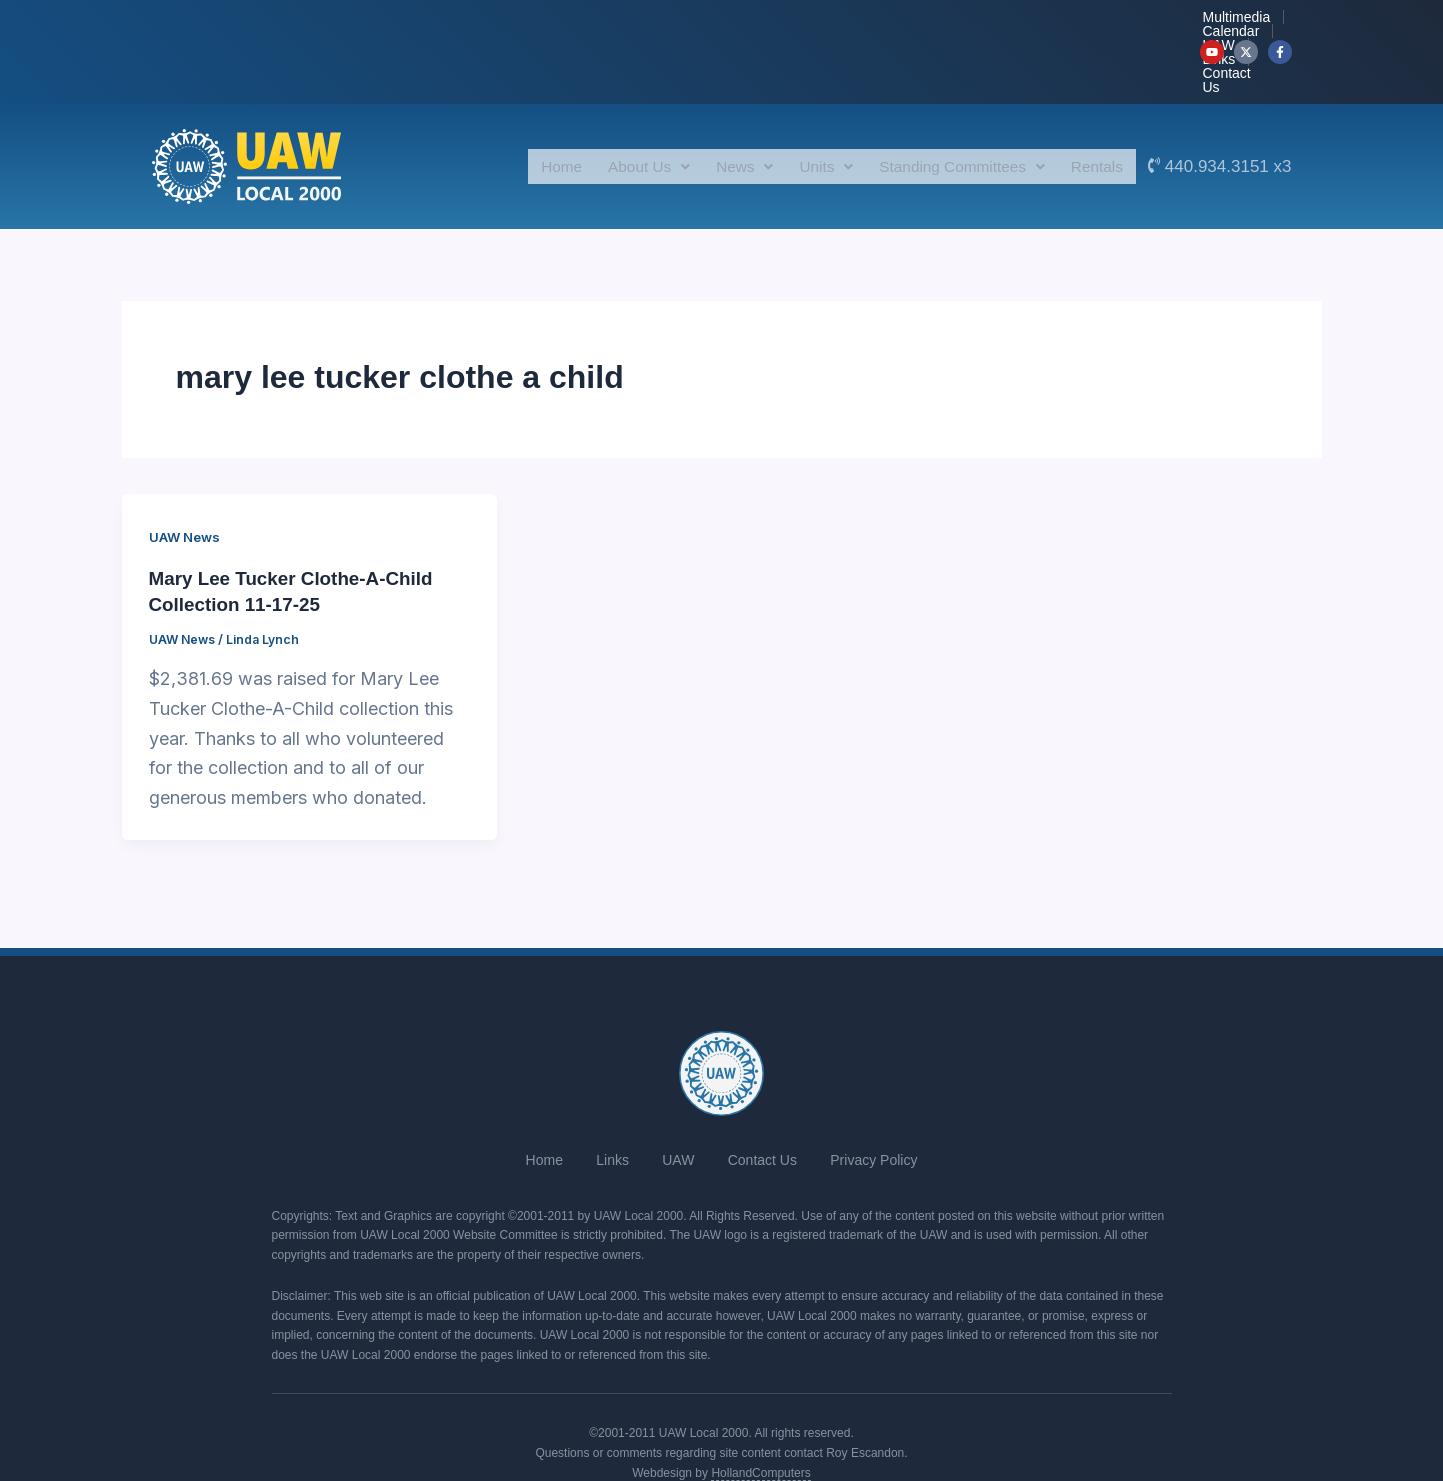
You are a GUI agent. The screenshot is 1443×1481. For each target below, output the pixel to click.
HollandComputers (760, 1398)
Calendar (933, 22)
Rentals (1094, 106)
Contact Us (1141, 22)
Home (524, 106)
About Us (617, 106)
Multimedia (844, 22)
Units (806, 106)
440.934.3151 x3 (1228, 106)
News (719, 106)
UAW (1004, 22)
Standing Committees (951, 106)
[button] (617, 107)
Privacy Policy (887, 1093)
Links (1064, 22)
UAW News (187, 476)
